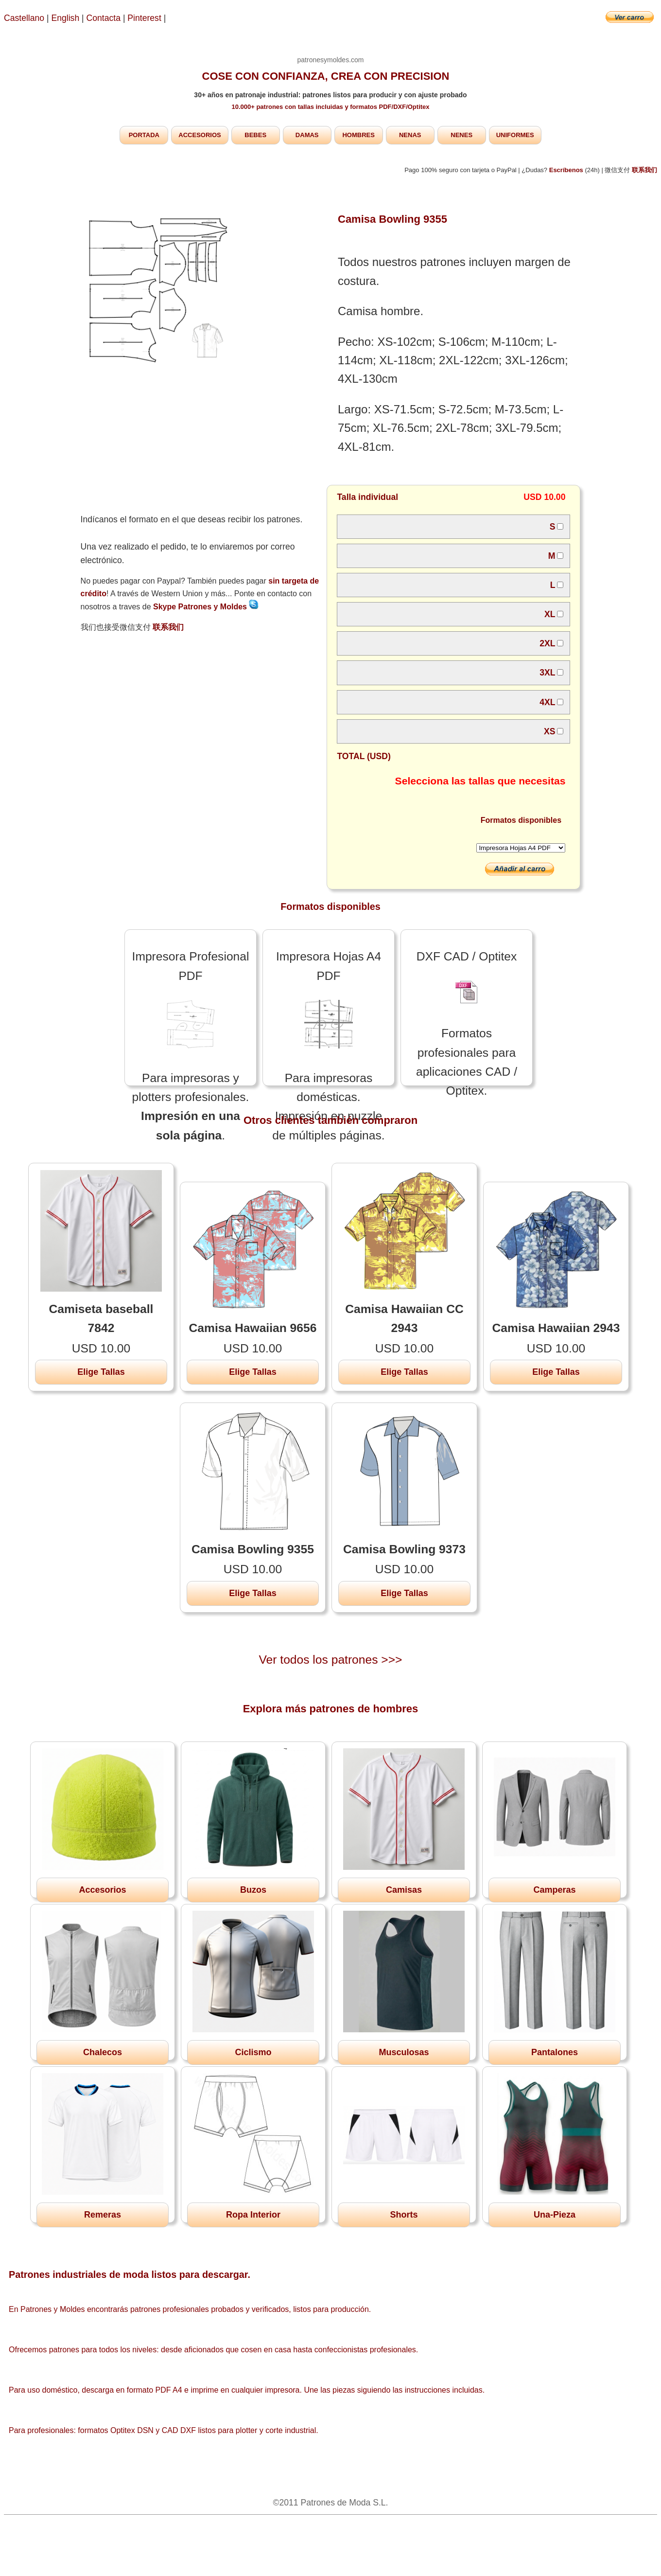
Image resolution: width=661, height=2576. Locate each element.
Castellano (24, 18)
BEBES (255, 135)
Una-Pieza (554, 2215)
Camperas (554, 1890)
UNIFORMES (515, 135)
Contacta (105, 18)
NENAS (410, 135)
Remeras (102, 2215)
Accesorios (102, 1890)
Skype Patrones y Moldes (206, 607)
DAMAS (307, 135)
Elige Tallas (101, 1372)
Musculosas (404, 2052)
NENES (461, 135)
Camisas (404, 1890)
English (66, 18)
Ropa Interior (253, 2215)
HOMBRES (358, 135)
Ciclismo (253, 2052)
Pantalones (554, 2052)
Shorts (403, 2215)
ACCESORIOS (199, 135)
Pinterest (145, 18)
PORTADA (144, 135)
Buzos (253, 1890)
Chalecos (102, 2052)
